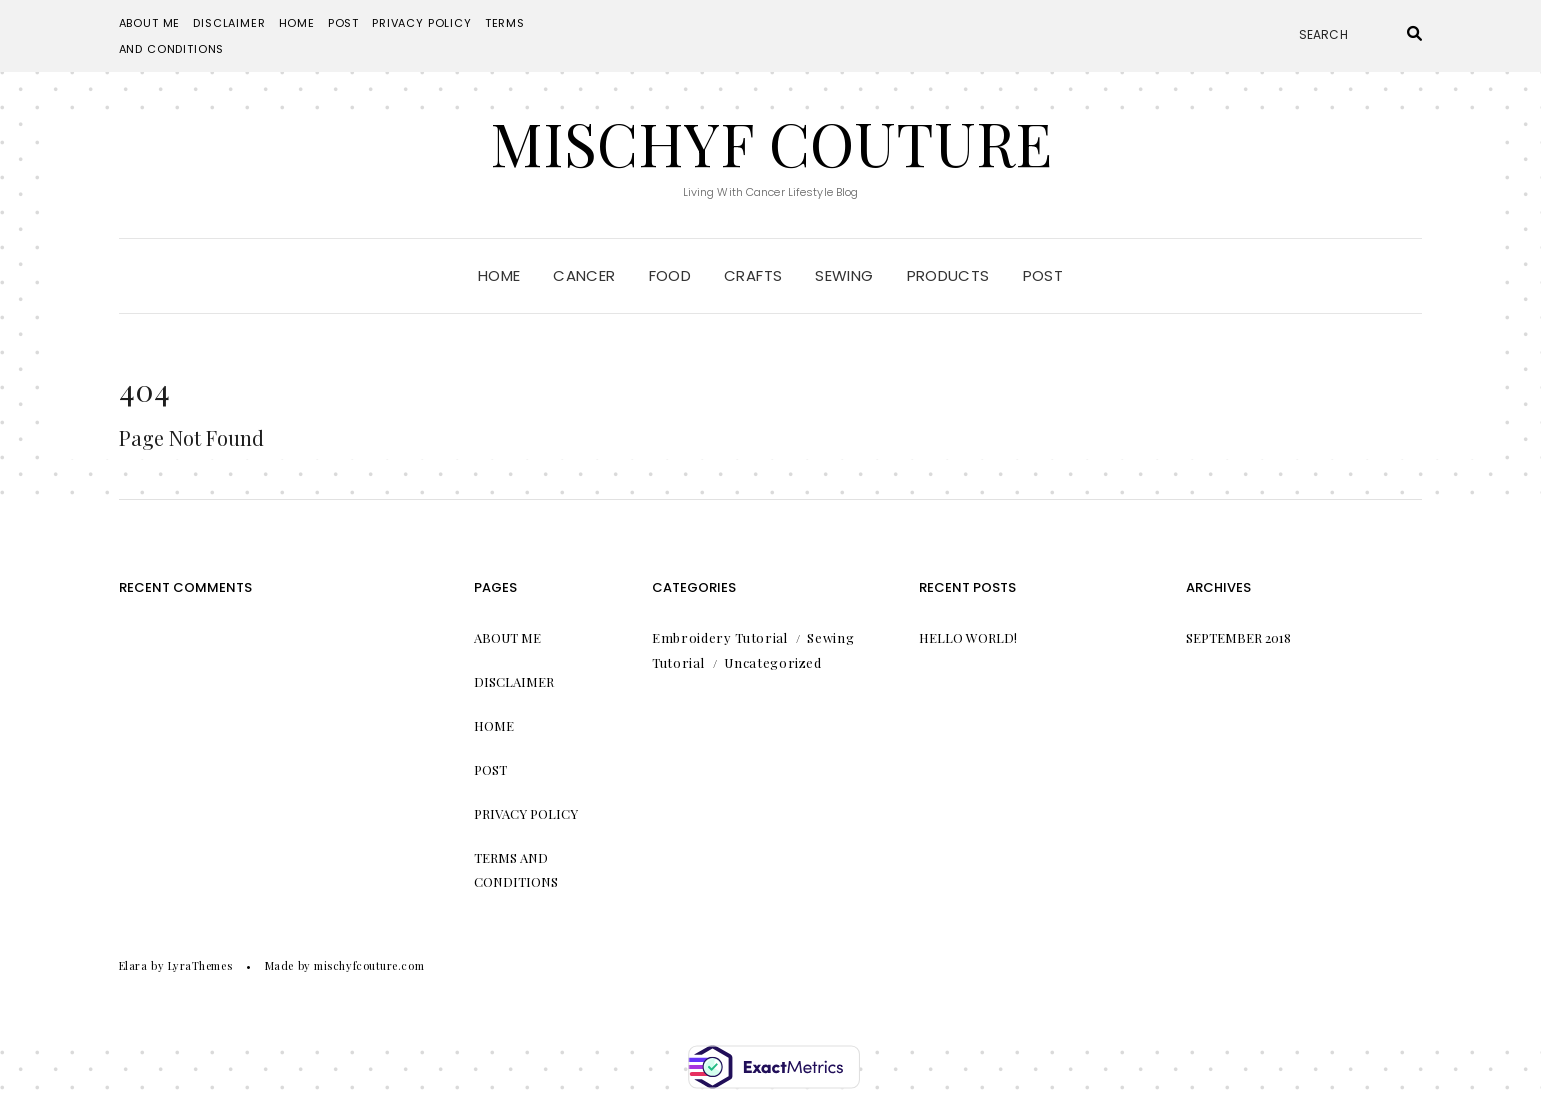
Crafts (753, 275)
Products (948, 275)
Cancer (584, 275)
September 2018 (1238, 637)
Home (297, 23)
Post (343, 23)
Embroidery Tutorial (719, 637)
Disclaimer (229, 23)
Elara (133, 965)
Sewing (844, 275)
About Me (150, 23)
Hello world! (968, 637)
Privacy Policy (422, 23)
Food (670, 275)
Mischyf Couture (771, 142)
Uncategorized (772, 662)
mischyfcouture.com (369, 965)
